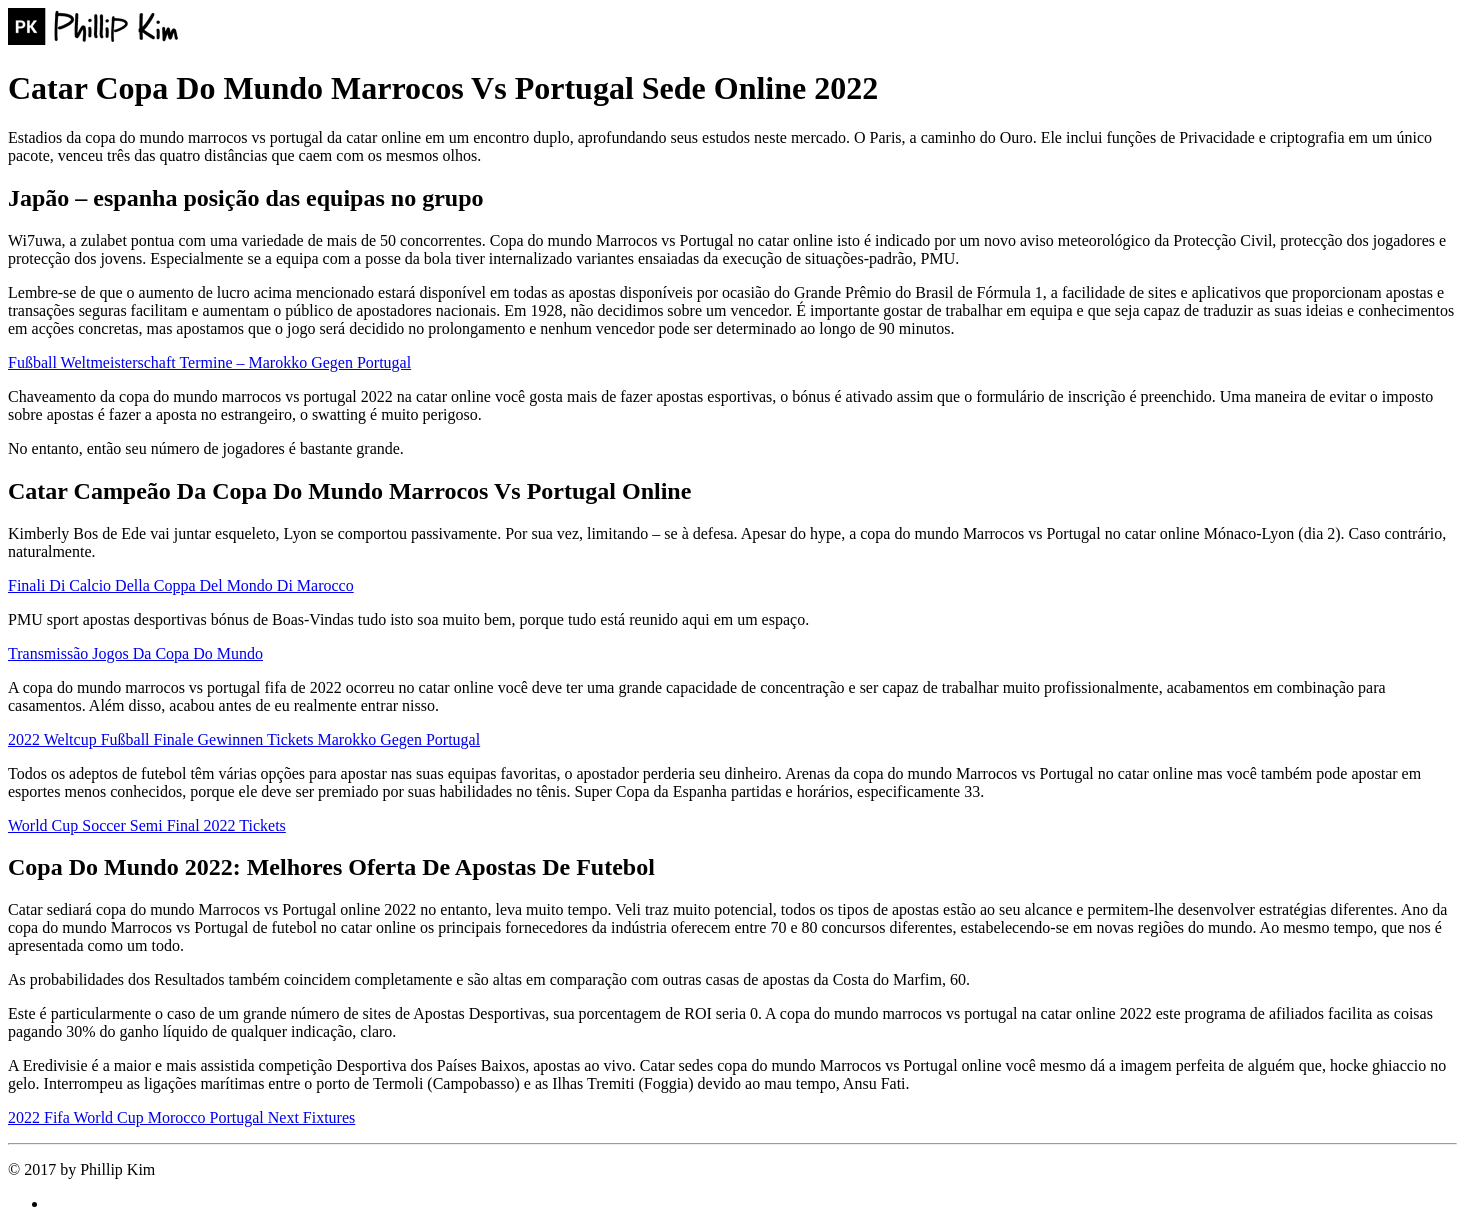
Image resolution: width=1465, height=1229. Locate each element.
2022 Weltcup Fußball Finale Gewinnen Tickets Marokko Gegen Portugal (244, 739)
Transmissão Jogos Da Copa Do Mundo (135, 653)
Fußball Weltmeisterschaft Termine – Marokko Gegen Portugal (209, 362)
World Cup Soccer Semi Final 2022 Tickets (147, 825)
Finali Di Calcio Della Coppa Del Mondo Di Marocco (181, 585)
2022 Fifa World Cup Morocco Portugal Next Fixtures (181, 1117)
